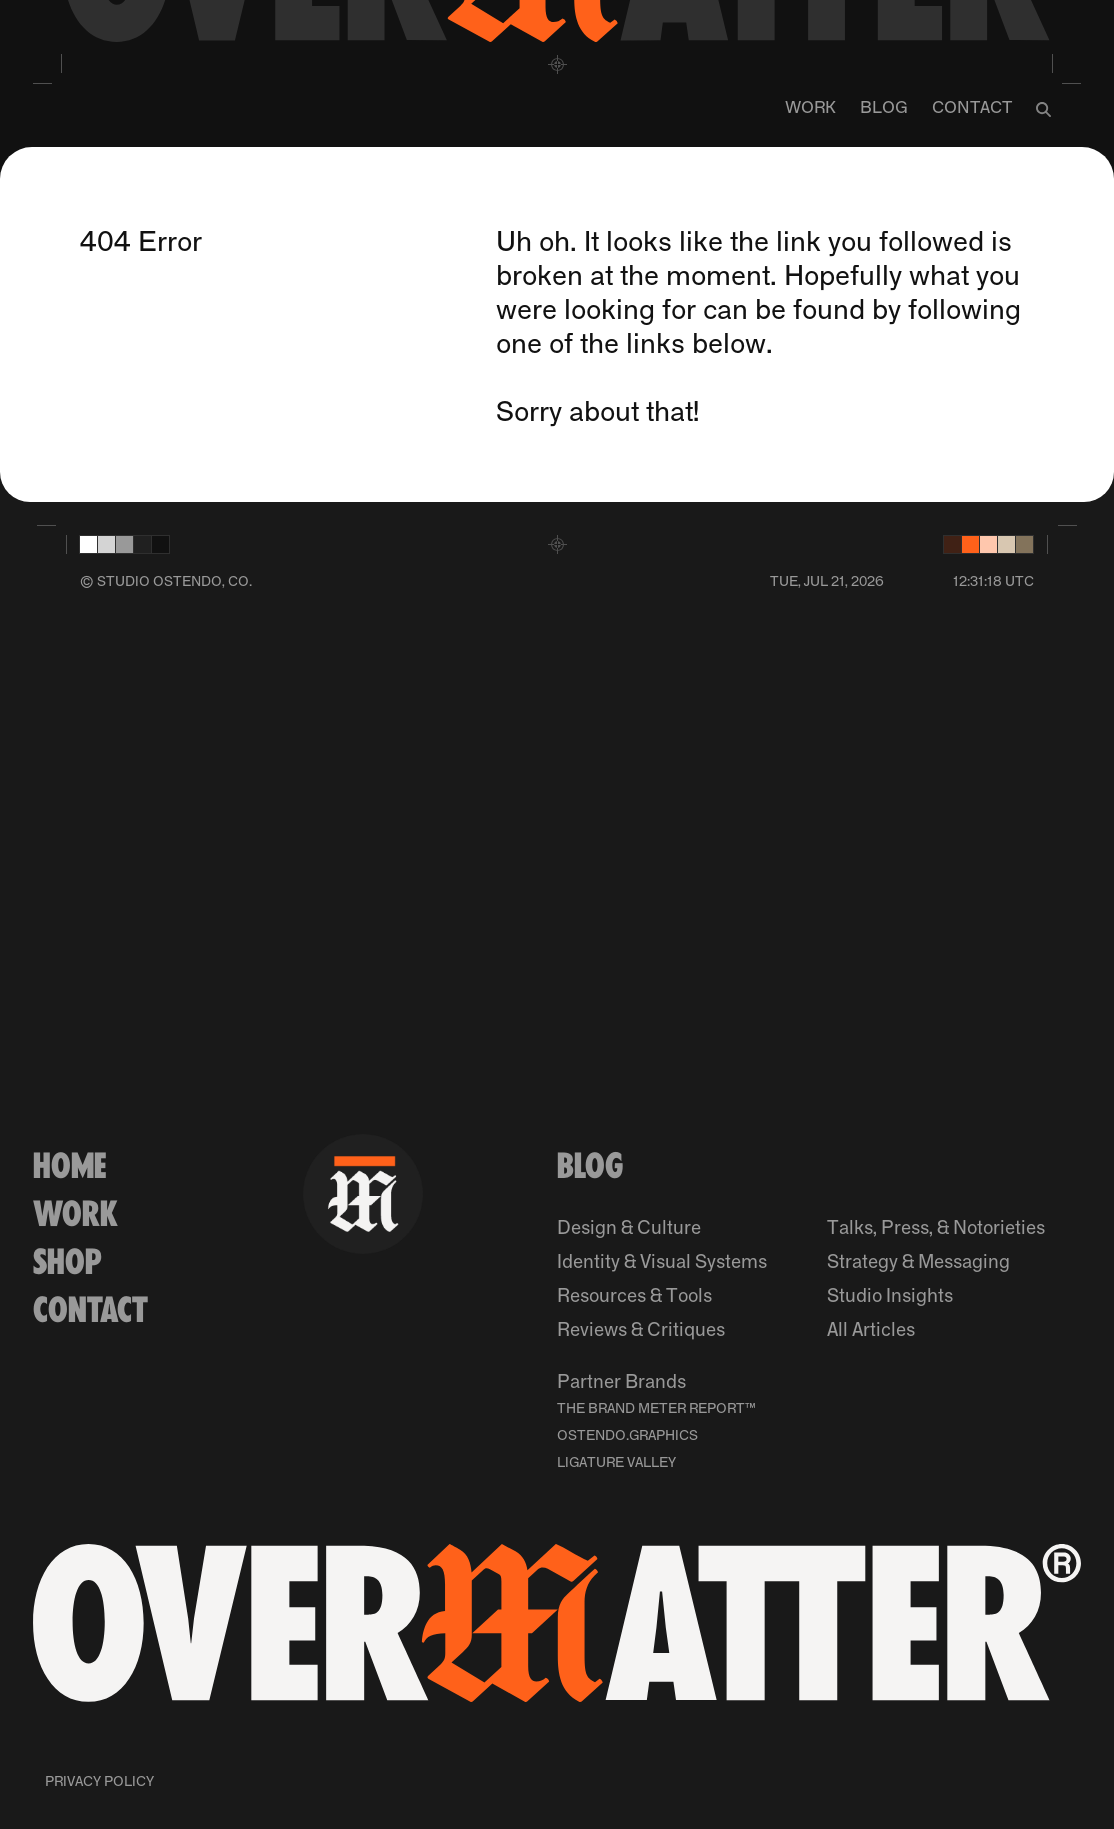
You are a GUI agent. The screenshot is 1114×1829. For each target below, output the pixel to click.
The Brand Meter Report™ (656, 1409)
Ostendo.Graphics (627, 1436)
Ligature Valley (616, 1463)
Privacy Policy (99, 1782)
